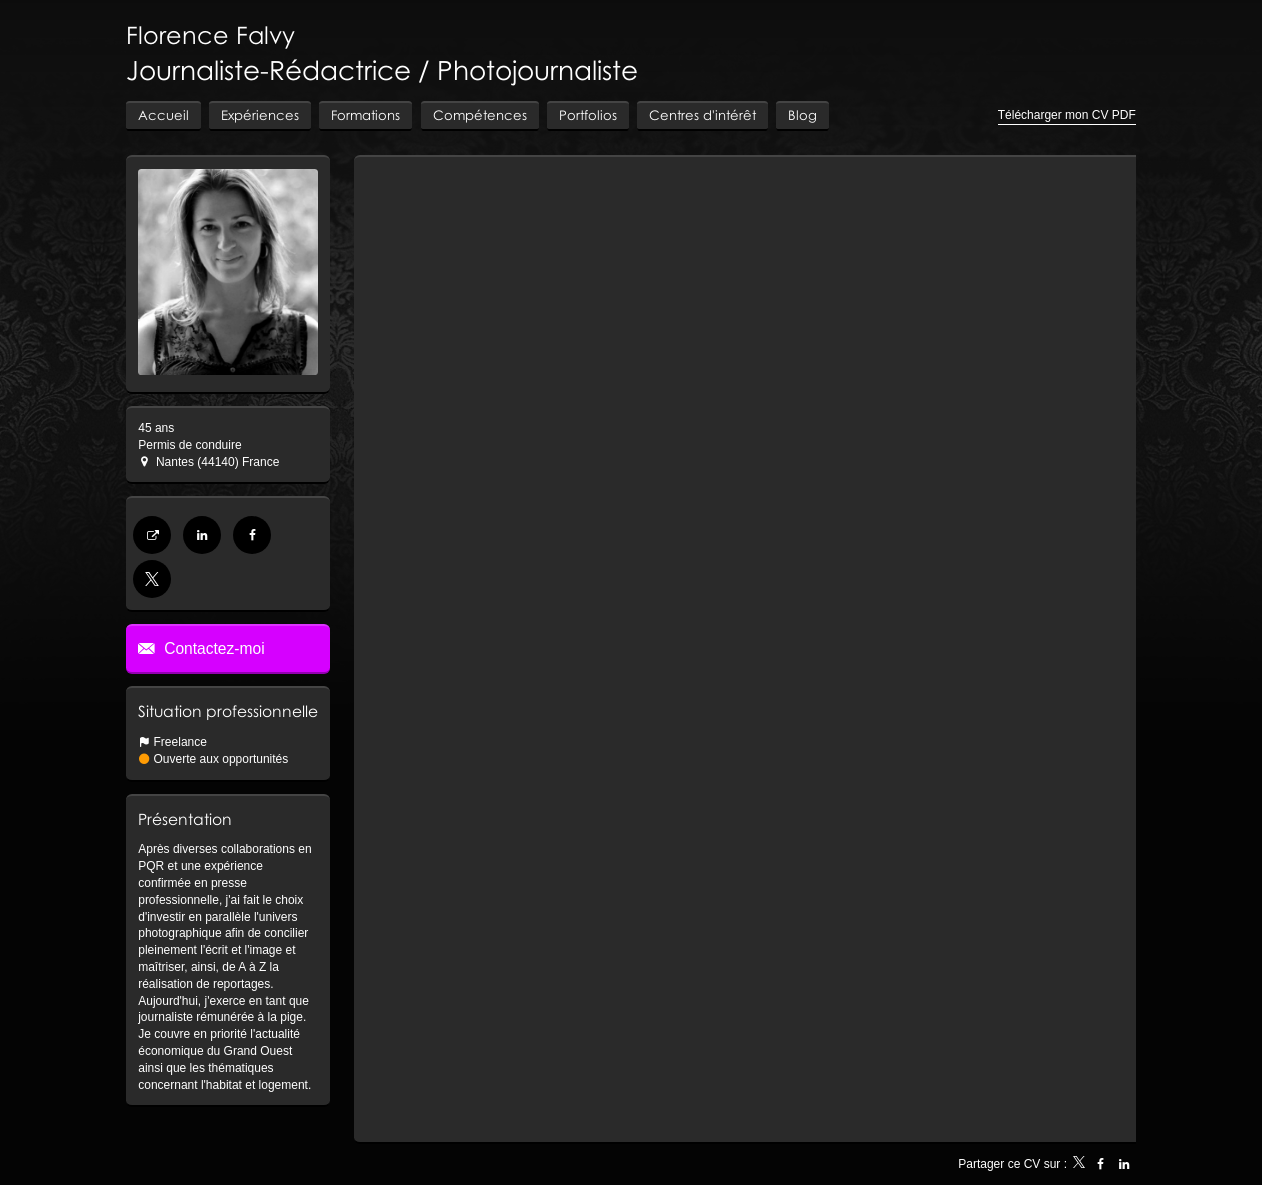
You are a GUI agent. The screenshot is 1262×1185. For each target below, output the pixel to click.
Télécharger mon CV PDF (1067, 115)
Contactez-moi (212, 648)
